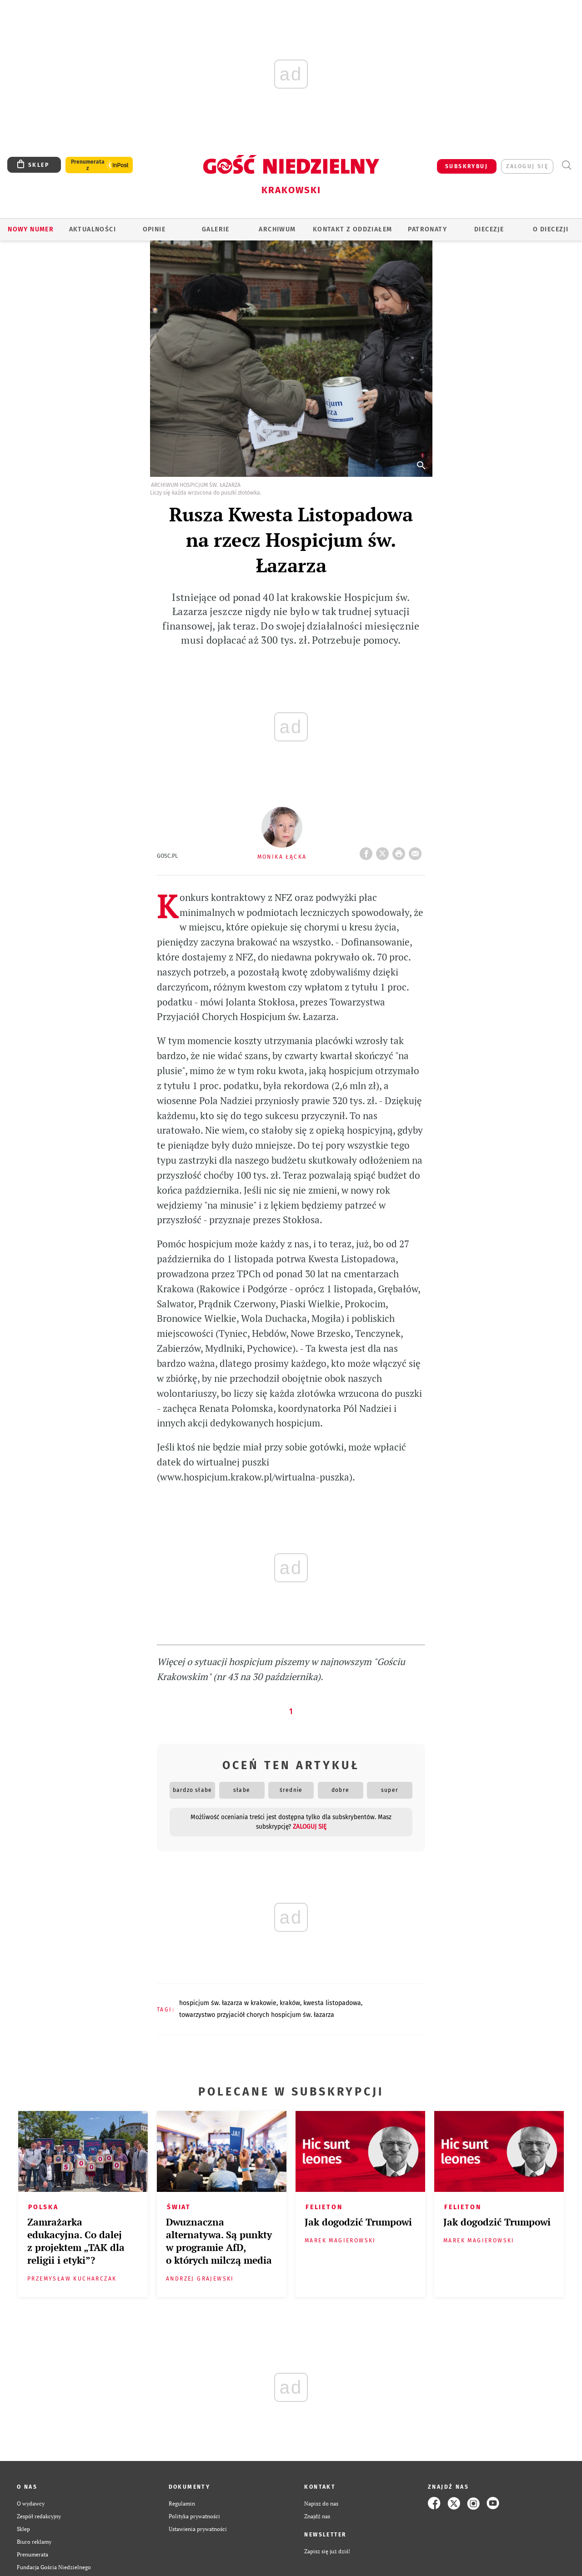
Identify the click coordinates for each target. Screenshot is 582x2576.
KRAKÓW (290, 2003)
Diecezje (489, 229)
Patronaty (427, 229)
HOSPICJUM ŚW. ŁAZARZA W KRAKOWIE (227, 2003)
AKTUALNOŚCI (92, 229)
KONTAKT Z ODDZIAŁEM (352, 229)
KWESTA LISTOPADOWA (332, 2003)
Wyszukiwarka (566, 165)
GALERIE (216, 229)
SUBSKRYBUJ (466, 166)
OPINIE (154, 229)
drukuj (400, 851)
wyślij (417, 851)
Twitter (384, 851)
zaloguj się (527, 166)
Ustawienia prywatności (198, 2528)
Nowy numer (31, 229)
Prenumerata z (88, 165)
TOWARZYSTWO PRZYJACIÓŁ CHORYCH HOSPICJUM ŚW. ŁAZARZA (256, 2015)
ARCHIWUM (277, 229)
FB (368, 851)
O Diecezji (550, 229)
